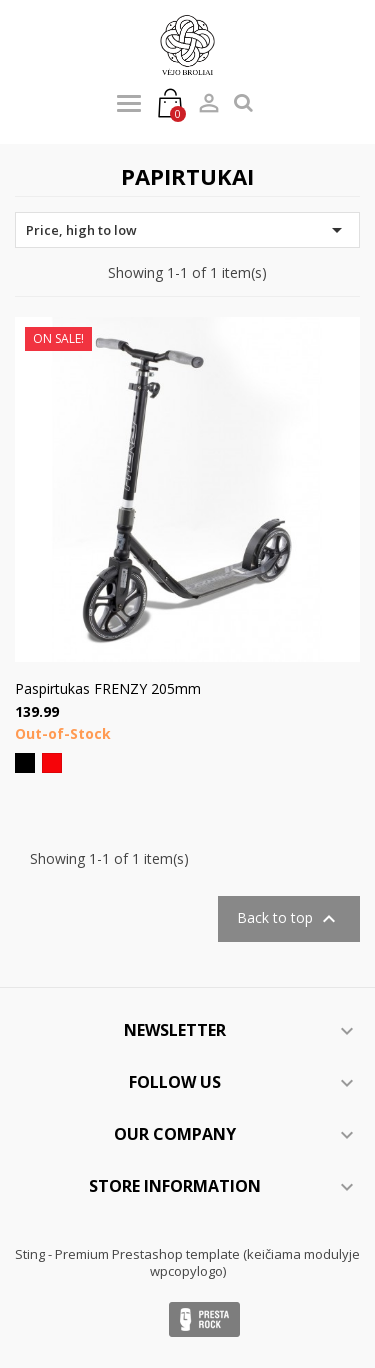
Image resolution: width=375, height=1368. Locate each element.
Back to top (289, 919)
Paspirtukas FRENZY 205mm (108, 688)
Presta (204, 1319)
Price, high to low (187, 230)
